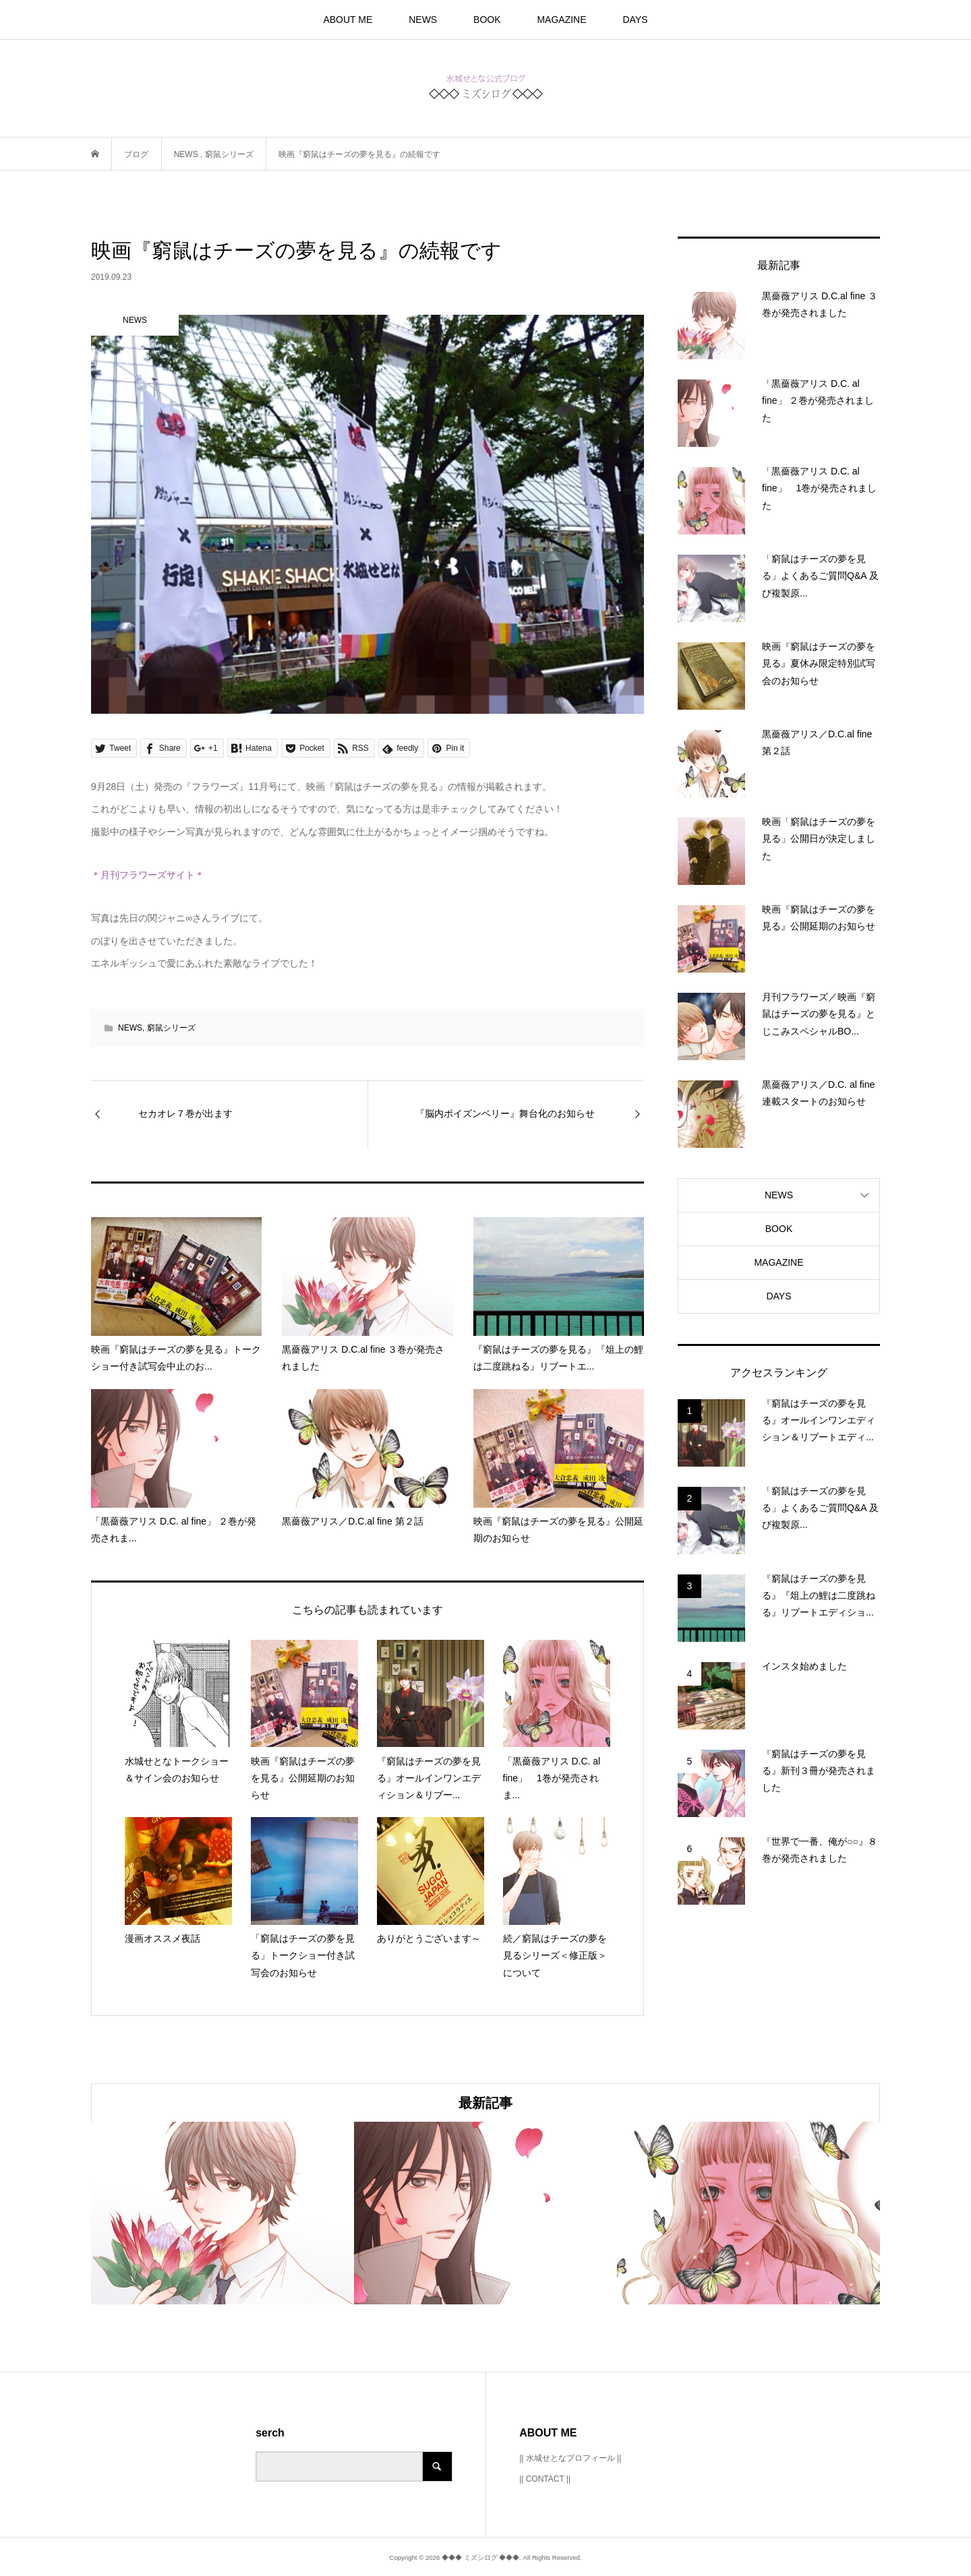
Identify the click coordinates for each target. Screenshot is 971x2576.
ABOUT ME (347, 19)
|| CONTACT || (544, 2479)
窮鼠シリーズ (171, 1028)
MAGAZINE (561, 19)
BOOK (486, 19)
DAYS (634, 19)
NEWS (423, 19)
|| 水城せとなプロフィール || (570, 2458)
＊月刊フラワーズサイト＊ (147, 874)
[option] (222, 2213)
